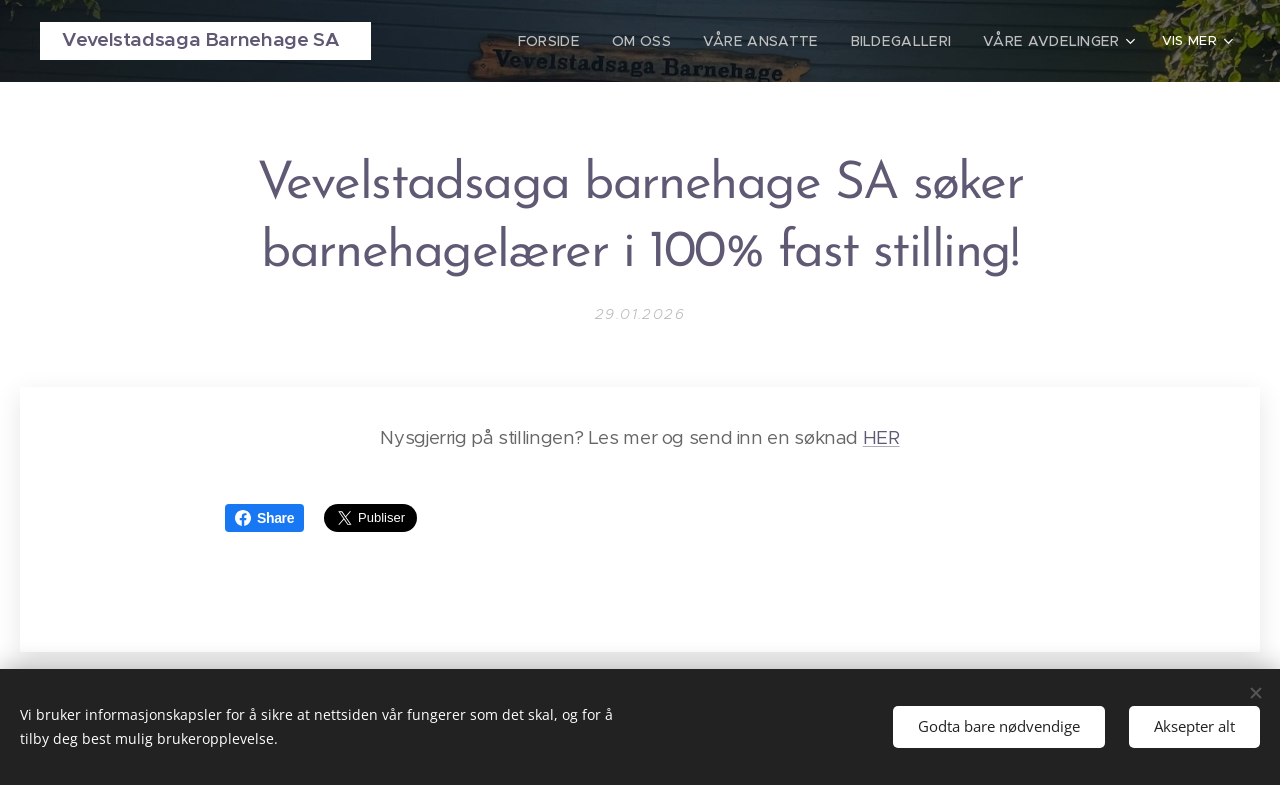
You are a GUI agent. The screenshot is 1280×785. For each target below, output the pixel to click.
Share (264, 518)
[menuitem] (582, 41)
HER (881, 437)
